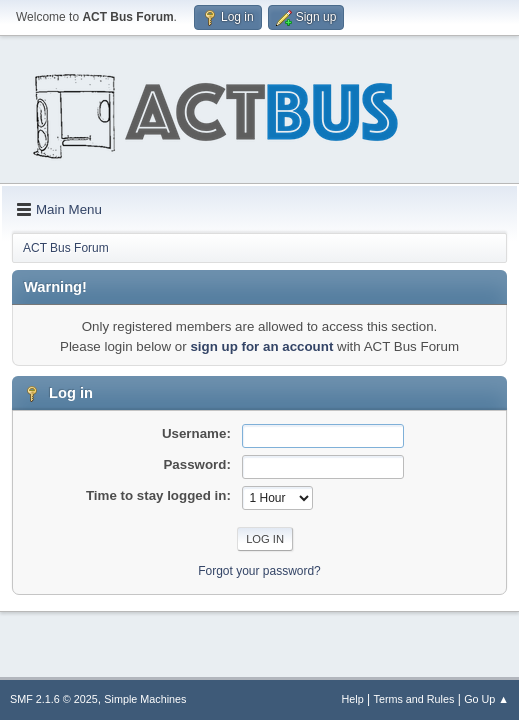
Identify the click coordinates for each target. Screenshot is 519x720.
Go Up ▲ (486, 699)
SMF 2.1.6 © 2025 (54, 699)
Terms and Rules (414, 699)
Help (353, 699)
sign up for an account (261, 346)
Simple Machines (145, 699)
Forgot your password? (259, 571)
